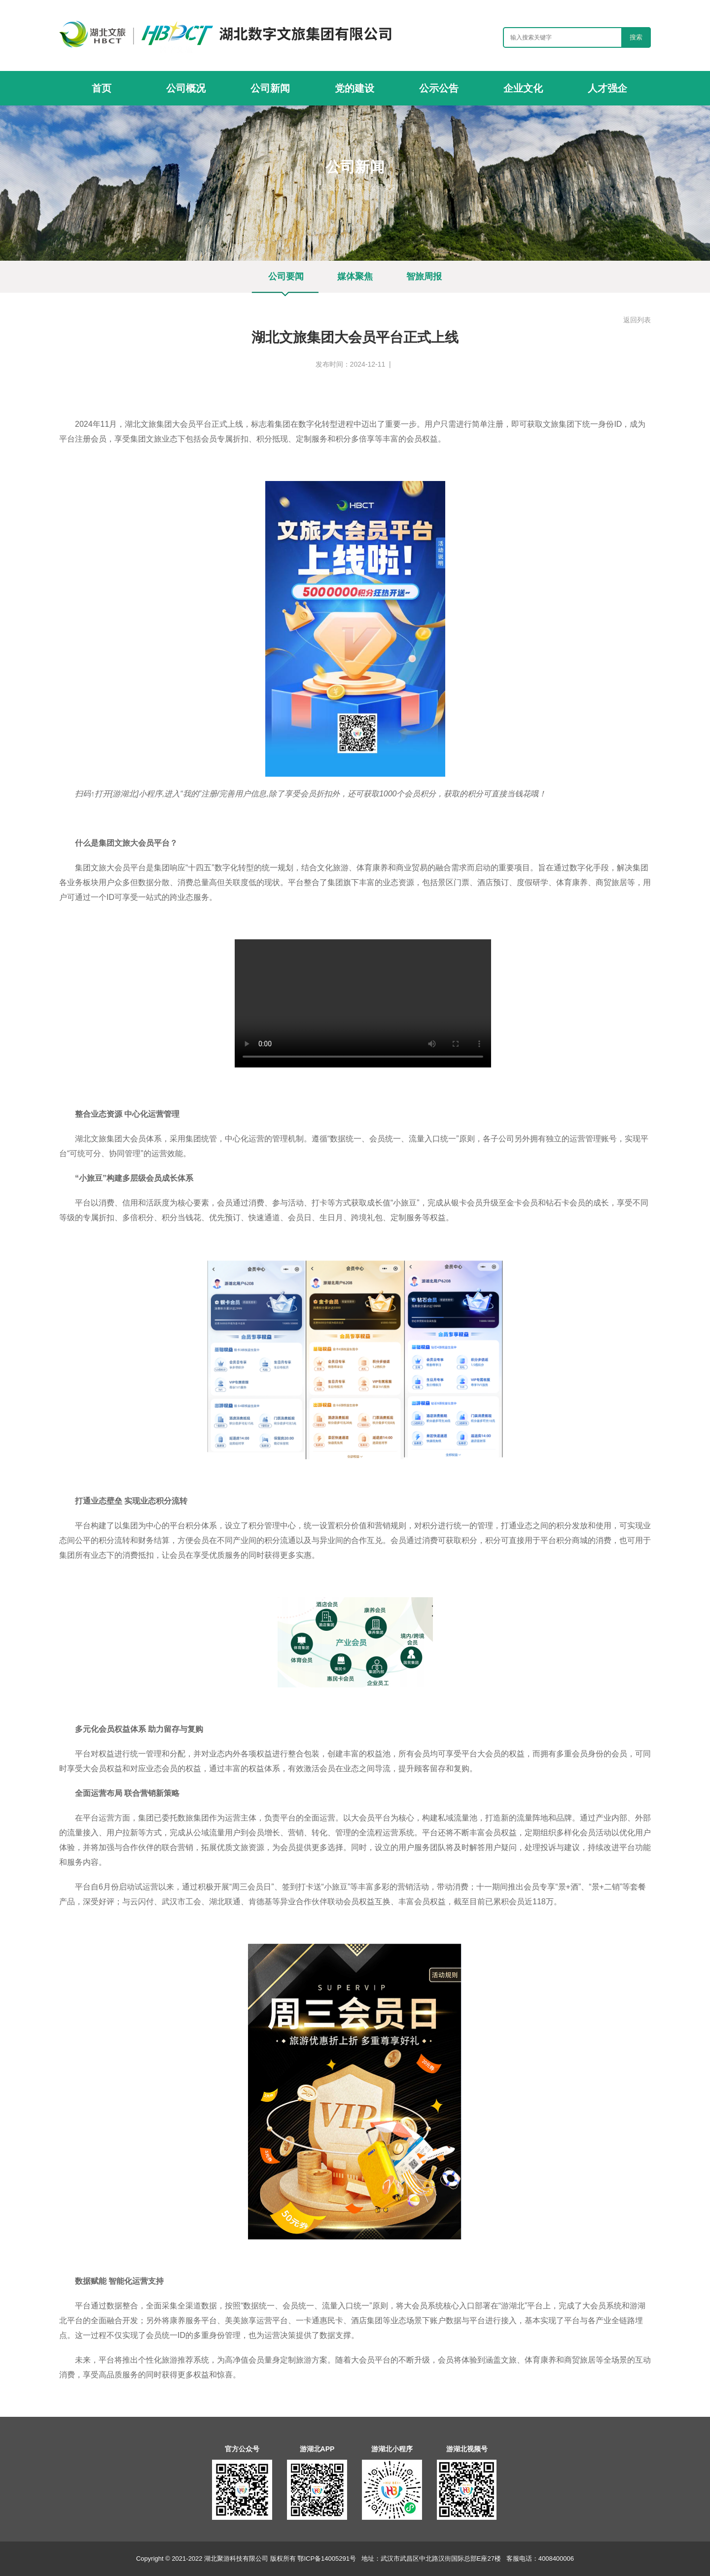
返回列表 (637, 320)
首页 (319, 187)
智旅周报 (424, 276)
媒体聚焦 (355, 276)
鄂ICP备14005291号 (327, 2558)
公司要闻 (383, 187)
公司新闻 (348, 187)
